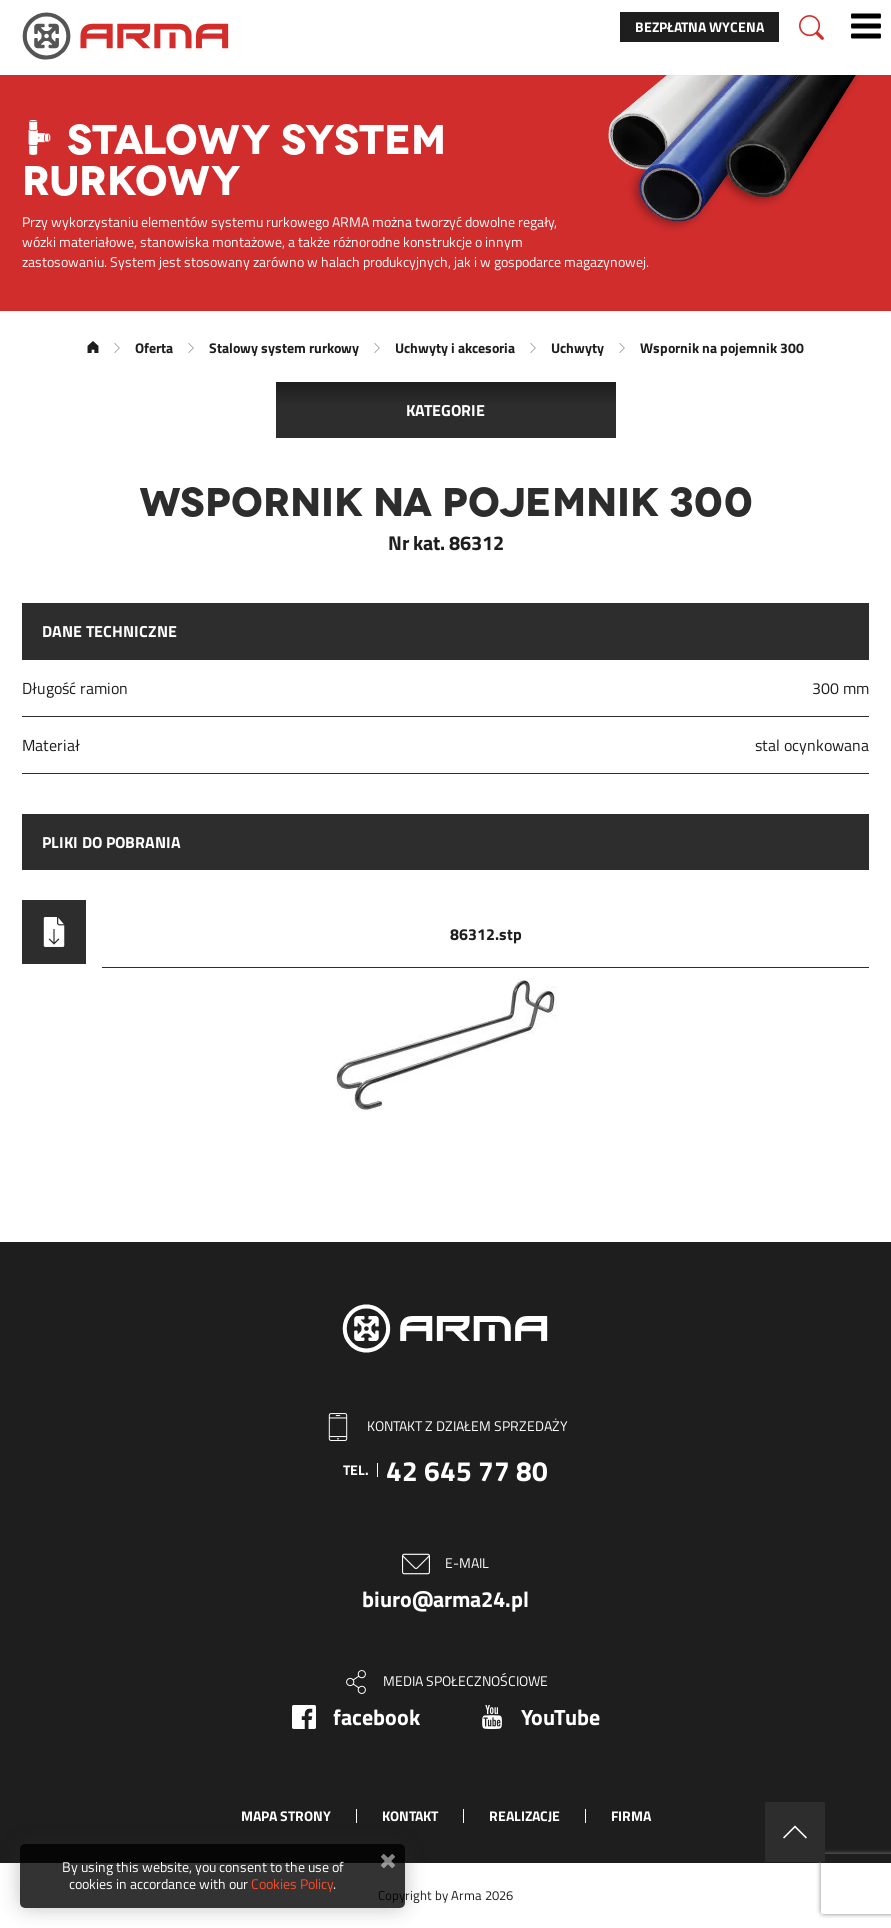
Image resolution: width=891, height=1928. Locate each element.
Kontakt (410, 1815)
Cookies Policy (292, 1883)
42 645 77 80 (467, 1470)
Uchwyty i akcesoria (455, 347)
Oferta (154, 347)
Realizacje (524, 1815)
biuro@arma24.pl (445, 1599)
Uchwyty (577, 347)
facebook (376, 1717)
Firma (631, 1815)
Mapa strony (286, 1815)
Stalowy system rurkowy (284, 347)
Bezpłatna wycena (699, 26)
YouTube (560, 1717)
